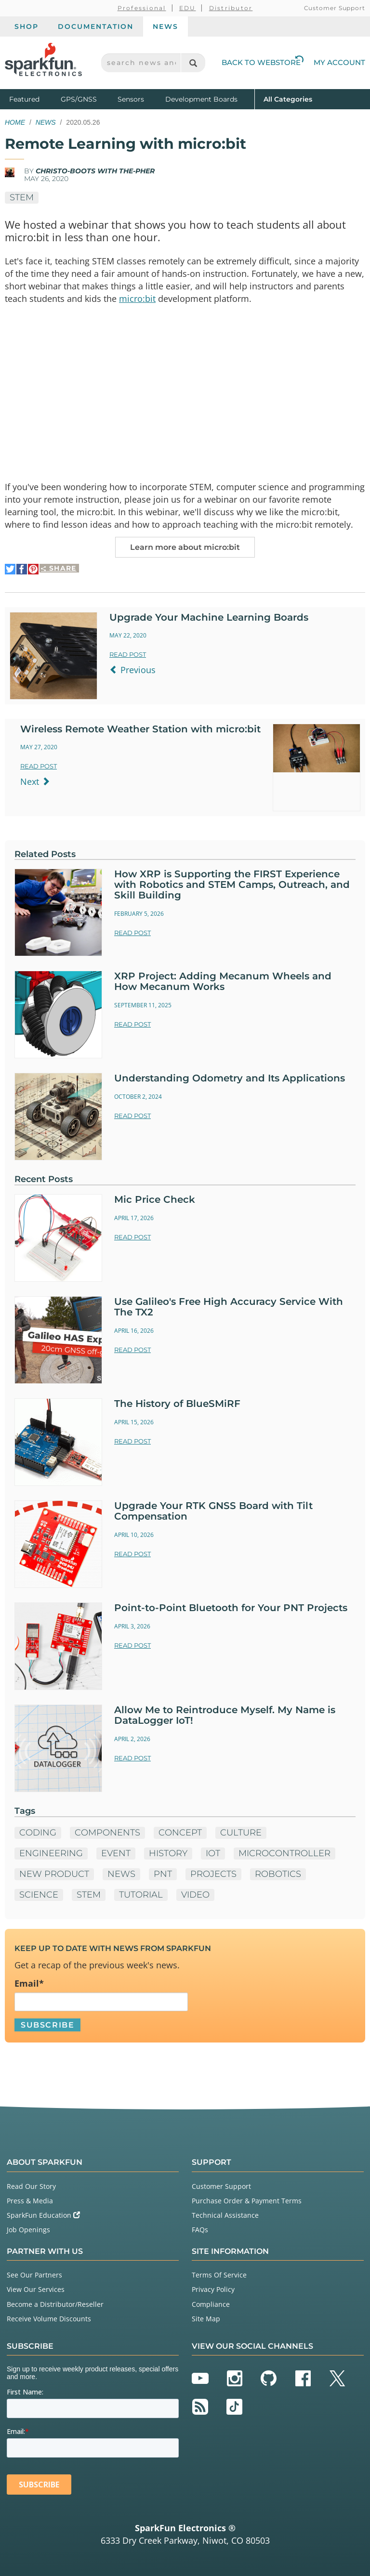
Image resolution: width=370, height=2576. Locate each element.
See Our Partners (34, 2274)
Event (116, 1853)
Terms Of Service (219, 2274)
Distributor (231, 8)
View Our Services (36, 2289)
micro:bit (137, 298)
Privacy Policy (213, 2289)
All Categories (288, 98)
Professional (142, 8)
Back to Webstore (263, 62)
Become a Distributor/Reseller (55, 2304)
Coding (37, 1832)
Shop (26, 26)
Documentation (95, 26)
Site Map (206, 2318)
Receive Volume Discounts (49, 2318)
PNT (163, 1874)
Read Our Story (31, 2186)
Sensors (131, 99)
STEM (22, 197)
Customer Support (334, 8)
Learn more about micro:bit (185, 547)
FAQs (200, 2229)
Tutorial (141, 1894)
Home (15, 122)
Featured (32, 98)
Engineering (51, 1853)
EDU (187, 8)
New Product (54, 1874)
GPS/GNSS (79, 99)
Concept (180, 1832)
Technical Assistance (225, 2215)
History (168, 1853)
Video (195, 1894)
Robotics (278, 1874)
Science (38, 1894)
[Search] (193, 62)
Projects (213, 1874)
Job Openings (28, 2229)
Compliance (211, 2304)
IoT (213, 1853)
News (165, 26)
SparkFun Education (43, 2215)
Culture (241, 1832)
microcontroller (284, 1853)
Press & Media (30, 2200)
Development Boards (201, 99)
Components (107, 1832)
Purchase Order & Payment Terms (247, 2200)
